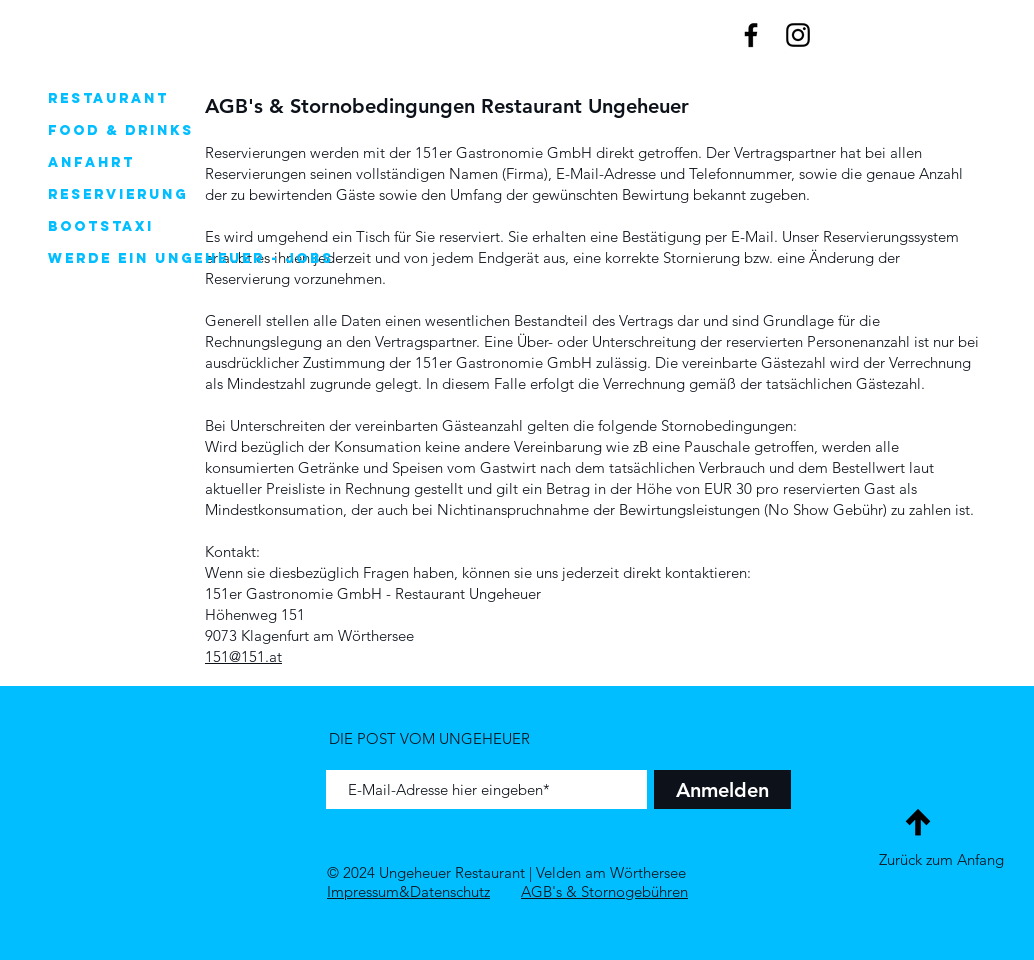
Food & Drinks (121, 130)
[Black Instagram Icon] (798, 35)
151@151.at (243, 656)
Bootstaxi (101, 226)
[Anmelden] (722, 789)
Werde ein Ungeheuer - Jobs (155, 258)
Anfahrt (91, 162)
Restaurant (108, 98)
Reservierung (118, 194)
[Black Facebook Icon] (751, 35)
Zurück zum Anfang (941, 859)
